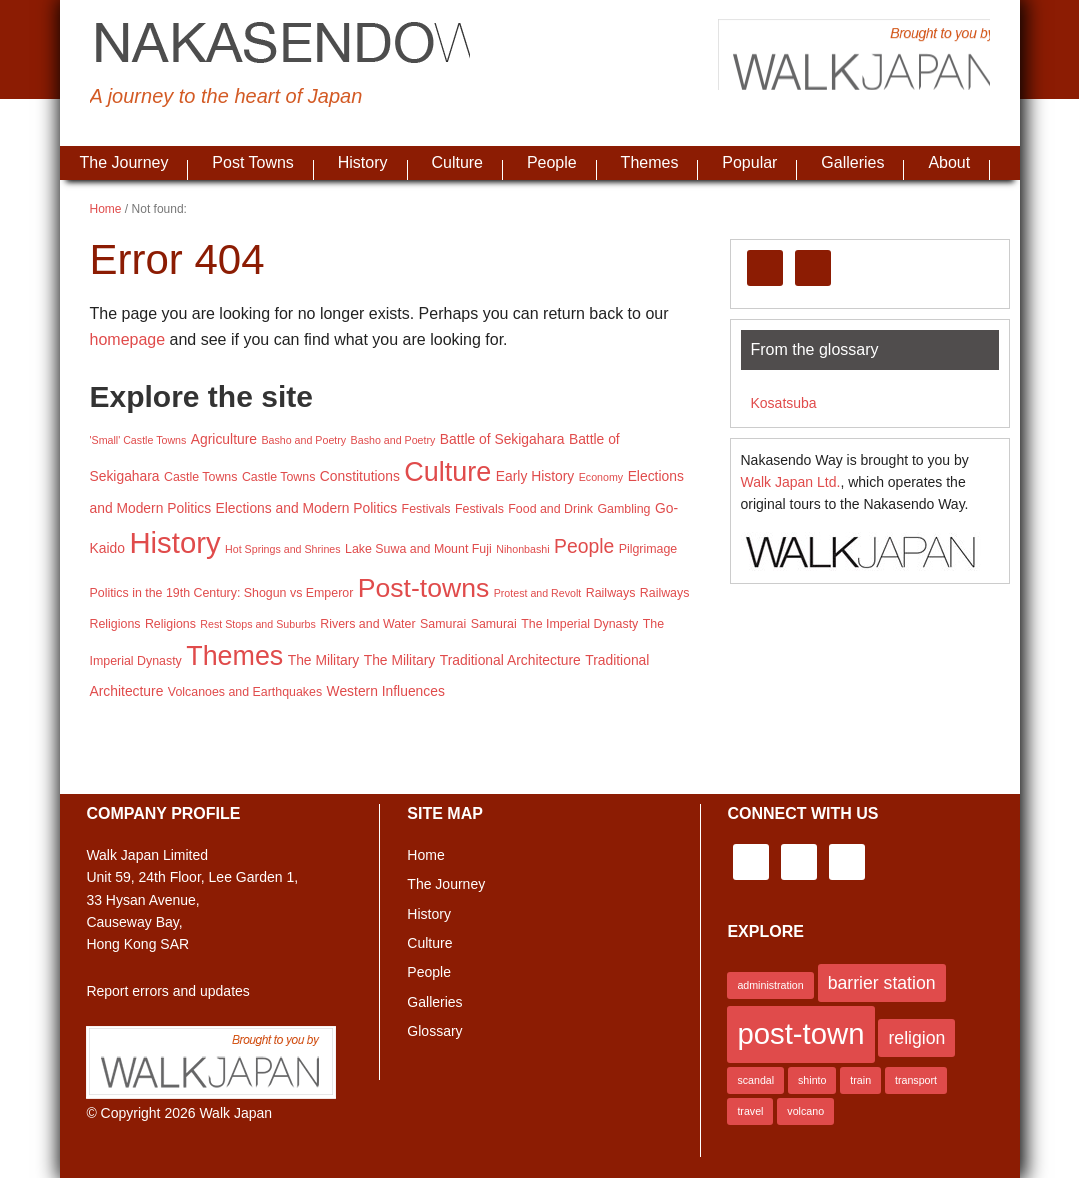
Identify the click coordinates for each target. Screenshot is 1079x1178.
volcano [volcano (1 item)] (805, 1111)
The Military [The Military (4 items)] (324, 660)
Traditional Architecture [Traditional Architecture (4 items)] (510, 660)
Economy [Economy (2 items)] (601, 477)
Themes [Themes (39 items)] (234, 656)
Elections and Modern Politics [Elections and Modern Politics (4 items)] (307, 508)
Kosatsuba (784, 403)
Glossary (434, 1031)
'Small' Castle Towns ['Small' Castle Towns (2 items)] (138, 440)
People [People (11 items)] (584, 546)
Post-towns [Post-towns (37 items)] (423, 588)
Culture (429, 943)
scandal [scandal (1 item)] (755, 1080)
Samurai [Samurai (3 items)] (443, 624)
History (429, 914)
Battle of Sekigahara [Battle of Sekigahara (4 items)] (502, 439)
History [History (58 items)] (174, 542)
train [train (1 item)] (860, 1080)
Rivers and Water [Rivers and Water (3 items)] (367, 624)
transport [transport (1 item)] (916, 1080)
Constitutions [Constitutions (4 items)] (360, 476)
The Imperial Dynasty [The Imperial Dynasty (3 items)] (579, 624)
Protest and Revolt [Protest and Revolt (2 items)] (538, 593)
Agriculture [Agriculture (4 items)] (224, 439)
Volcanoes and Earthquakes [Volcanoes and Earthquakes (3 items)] (245, 692)
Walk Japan (235, 1113)
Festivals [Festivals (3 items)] (426, 509)
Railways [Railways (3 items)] (611, 593)
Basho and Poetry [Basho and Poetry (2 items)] (303, 440)
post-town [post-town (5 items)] (800, 1033)
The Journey (446, 884)
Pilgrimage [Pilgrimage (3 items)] (648, 549)
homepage (128, 339)
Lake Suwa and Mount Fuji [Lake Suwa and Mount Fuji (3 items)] (418, 549)
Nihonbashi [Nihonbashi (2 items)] (522, 549)
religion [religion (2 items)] (916, 1038)
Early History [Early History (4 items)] (535, 476)
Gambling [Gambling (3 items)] (623, 509)
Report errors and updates (167, 991)
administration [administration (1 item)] (770, 985)
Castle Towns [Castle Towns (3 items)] (200, 477)
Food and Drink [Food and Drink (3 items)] (550, 509)
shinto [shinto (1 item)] (812, 1080)
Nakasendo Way (320, 45)
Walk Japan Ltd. (791, 482)
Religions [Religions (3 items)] (115, 624)
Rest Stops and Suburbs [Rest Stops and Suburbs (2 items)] (258, 624)
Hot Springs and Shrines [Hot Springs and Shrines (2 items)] (283, 549)
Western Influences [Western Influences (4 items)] (386, 691)
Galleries (434, 1002)
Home (425, 855)
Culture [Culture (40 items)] (447, 472)
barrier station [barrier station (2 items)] (882, 983)
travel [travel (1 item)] (750, 1111)
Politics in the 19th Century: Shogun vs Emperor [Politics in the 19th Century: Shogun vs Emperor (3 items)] (222, 593)
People (429, 972)
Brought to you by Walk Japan (840, 65)
